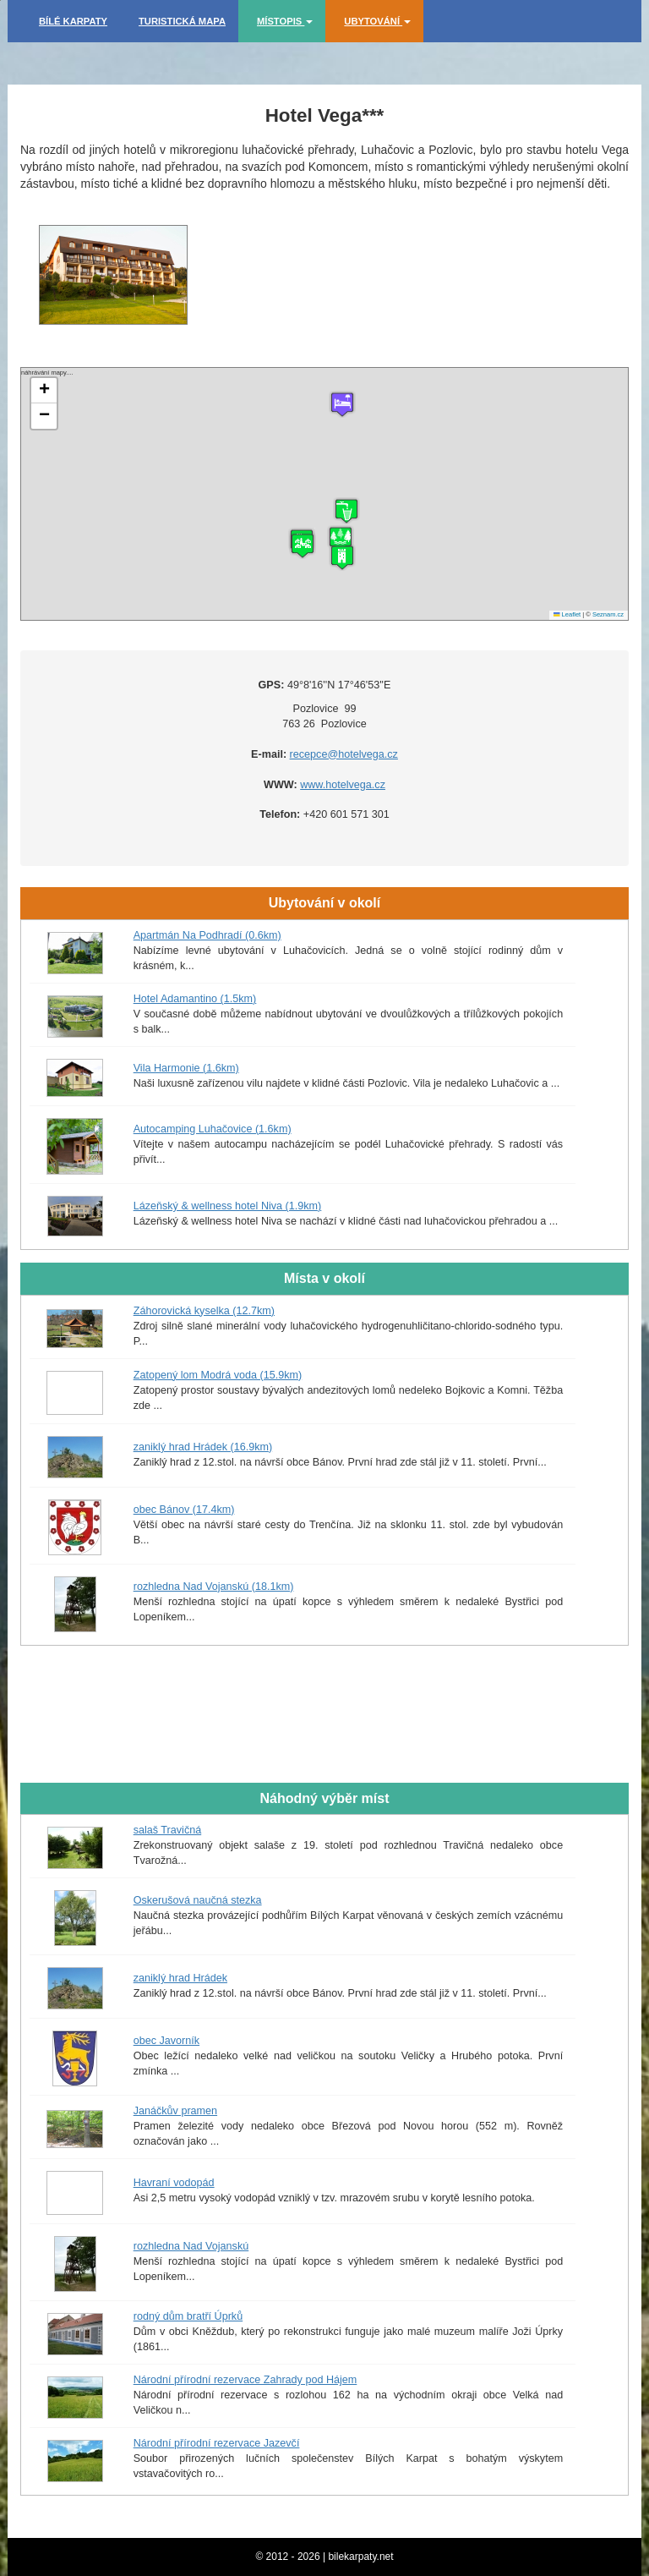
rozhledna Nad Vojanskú (191, 2246)
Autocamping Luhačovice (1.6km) (213, 1129)
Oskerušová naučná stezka (198, 1900)
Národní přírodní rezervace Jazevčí (217, 2443)
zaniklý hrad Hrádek (180, 1978)
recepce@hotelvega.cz (344, 754)
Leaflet (567, 614)
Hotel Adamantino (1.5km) (195, 999)
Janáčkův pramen (175, 2111)
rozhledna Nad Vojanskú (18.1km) (214, 1586)
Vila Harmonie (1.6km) (186, 1068)
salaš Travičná (168, 1830)
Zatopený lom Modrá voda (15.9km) (218, 1375)
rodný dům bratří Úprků (188, 2316)
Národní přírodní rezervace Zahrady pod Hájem (245, 2380)
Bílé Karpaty (73, 21)
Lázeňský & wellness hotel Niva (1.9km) (228, 1206)
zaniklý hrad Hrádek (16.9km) (203, 1447)
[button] (342, 557)
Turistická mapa (182, 21)
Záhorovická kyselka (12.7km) (204, 1311)
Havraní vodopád (174, 2183)
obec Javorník (166, 2041)
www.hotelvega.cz (342, 785)
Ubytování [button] (377, 21)
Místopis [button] (285, 21)
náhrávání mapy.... (322, 494)
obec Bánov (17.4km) (184, 1509)
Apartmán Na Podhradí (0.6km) (207, 935)
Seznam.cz (608, 614)
